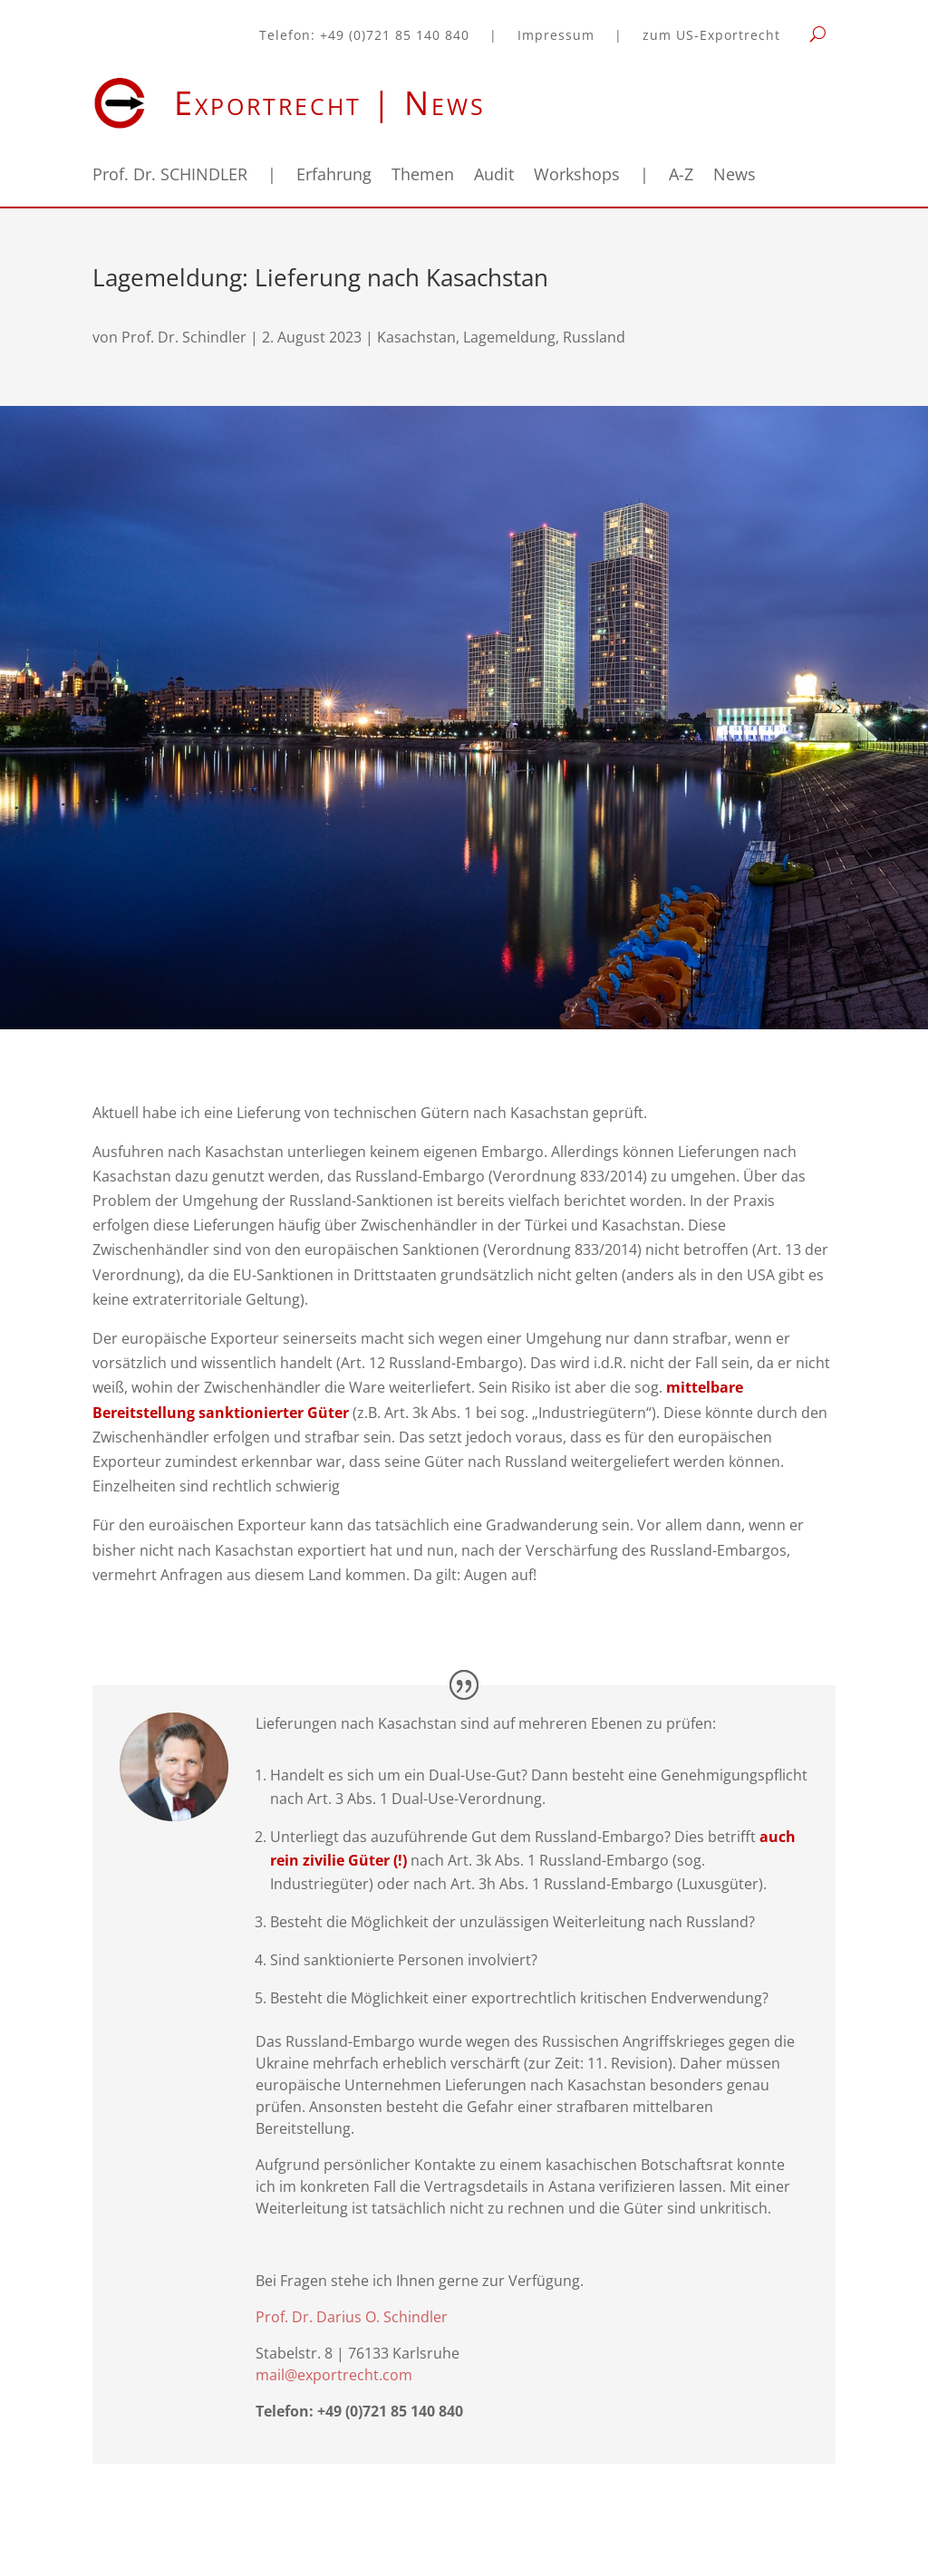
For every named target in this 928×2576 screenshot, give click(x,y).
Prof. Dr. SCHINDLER (169, 176)
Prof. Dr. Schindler (183, 337)
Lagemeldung (509, 337)
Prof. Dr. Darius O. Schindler (352, 2317)
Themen (423, 176)
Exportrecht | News (330, 103)
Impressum (555, 36)
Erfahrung (334, 176)
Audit (494, 176)
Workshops (577, 176)
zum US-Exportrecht (711, 36)
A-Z (681, 176)
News (734, 176)
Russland (594, 337)
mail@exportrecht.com (334, 2375)
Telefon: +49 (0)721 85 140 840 (364, 36)
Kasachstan (416, 337)
